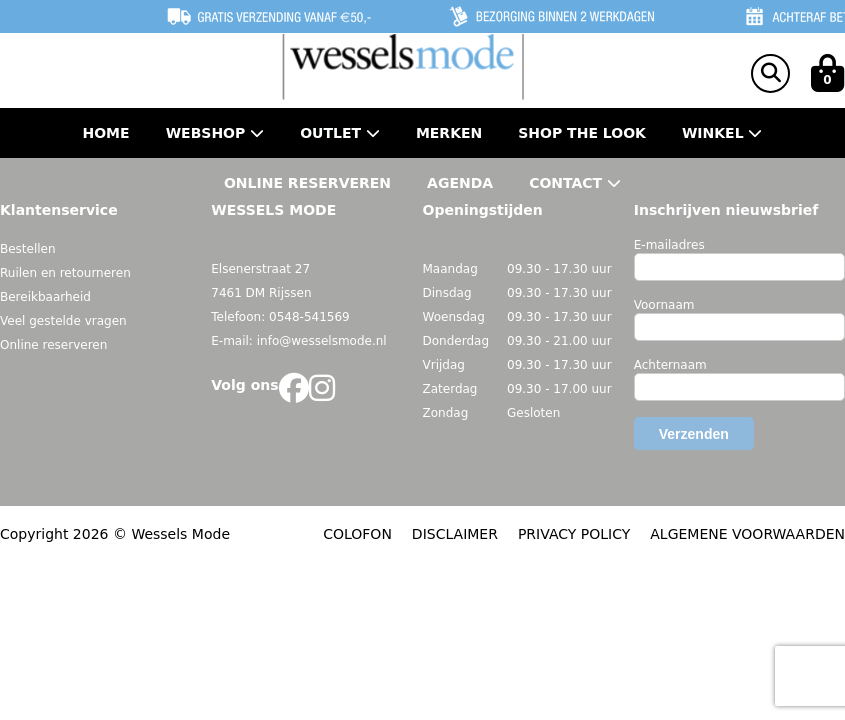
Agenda (460, 183)
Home (106, 133)
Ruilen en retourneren (65, 273)
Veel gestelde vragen (63, 321)
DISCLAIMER (455, 534)
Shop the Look (582, 133)
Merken (449, 133)
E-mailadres (669, 245)
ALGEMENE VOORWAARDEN (747, 534)
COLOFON (357, 534)
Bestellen (28, 249)
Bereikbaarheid (45, 297)
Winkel (722, 133)
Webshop (215, 133)
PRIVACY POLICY (574, 534)
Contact (575, 183)
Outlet (340, 133)
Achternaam (670, 365)
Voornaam (664, 305)
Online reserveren (53, 345)
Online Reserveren (307, 183)
